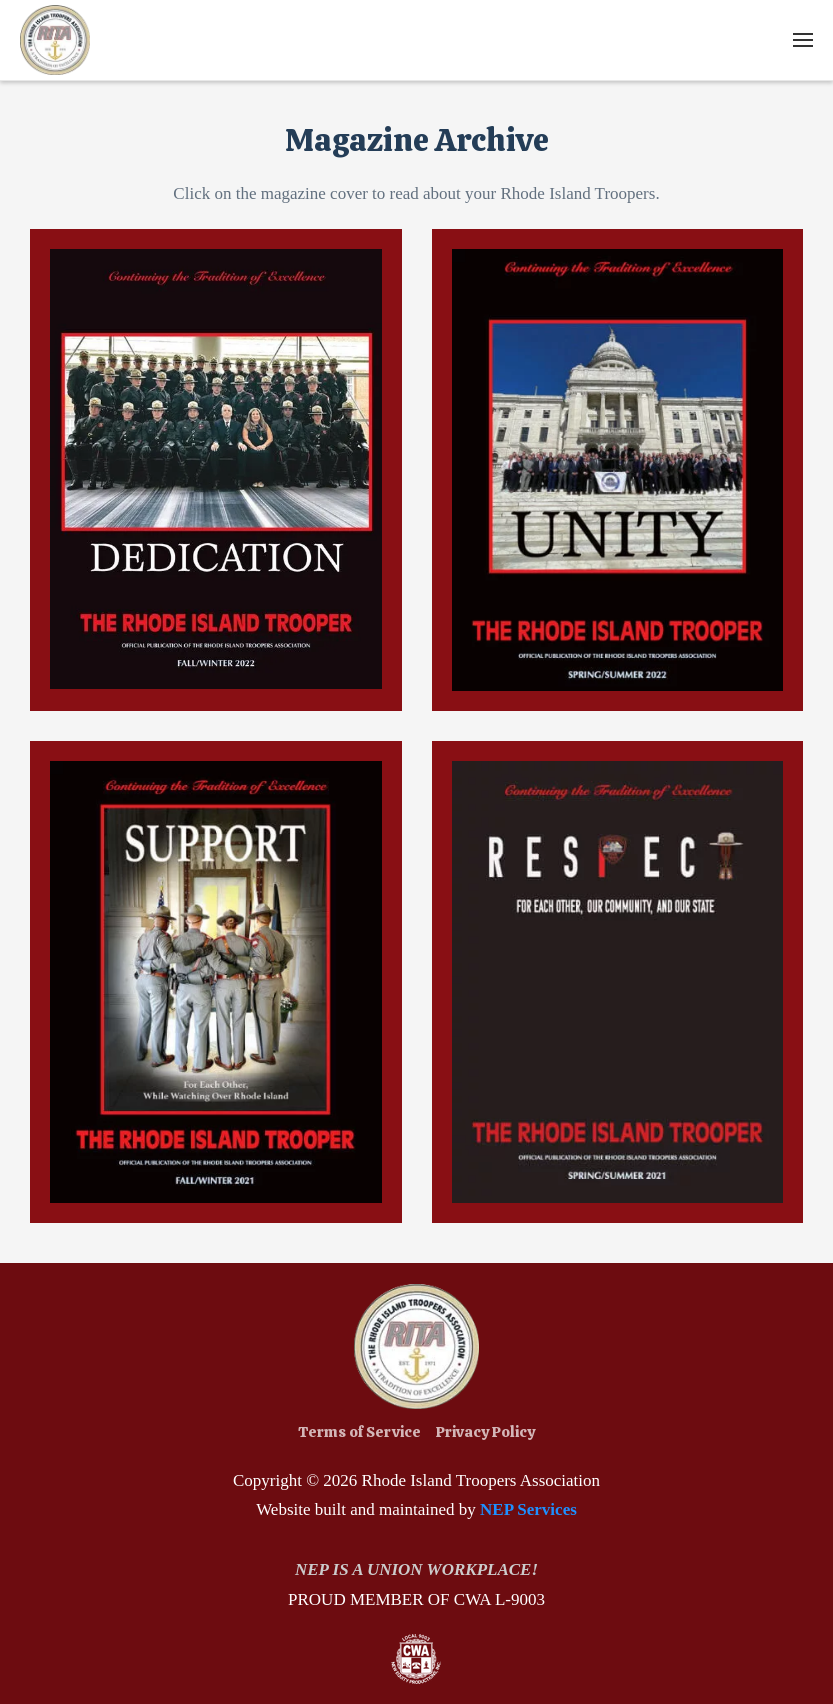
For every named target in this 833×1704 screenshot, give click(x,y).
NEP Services (528, 1509)
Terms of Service (359, 1432)
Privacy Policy (485, 1432)
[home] (55, 40)
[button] (803, 40)
